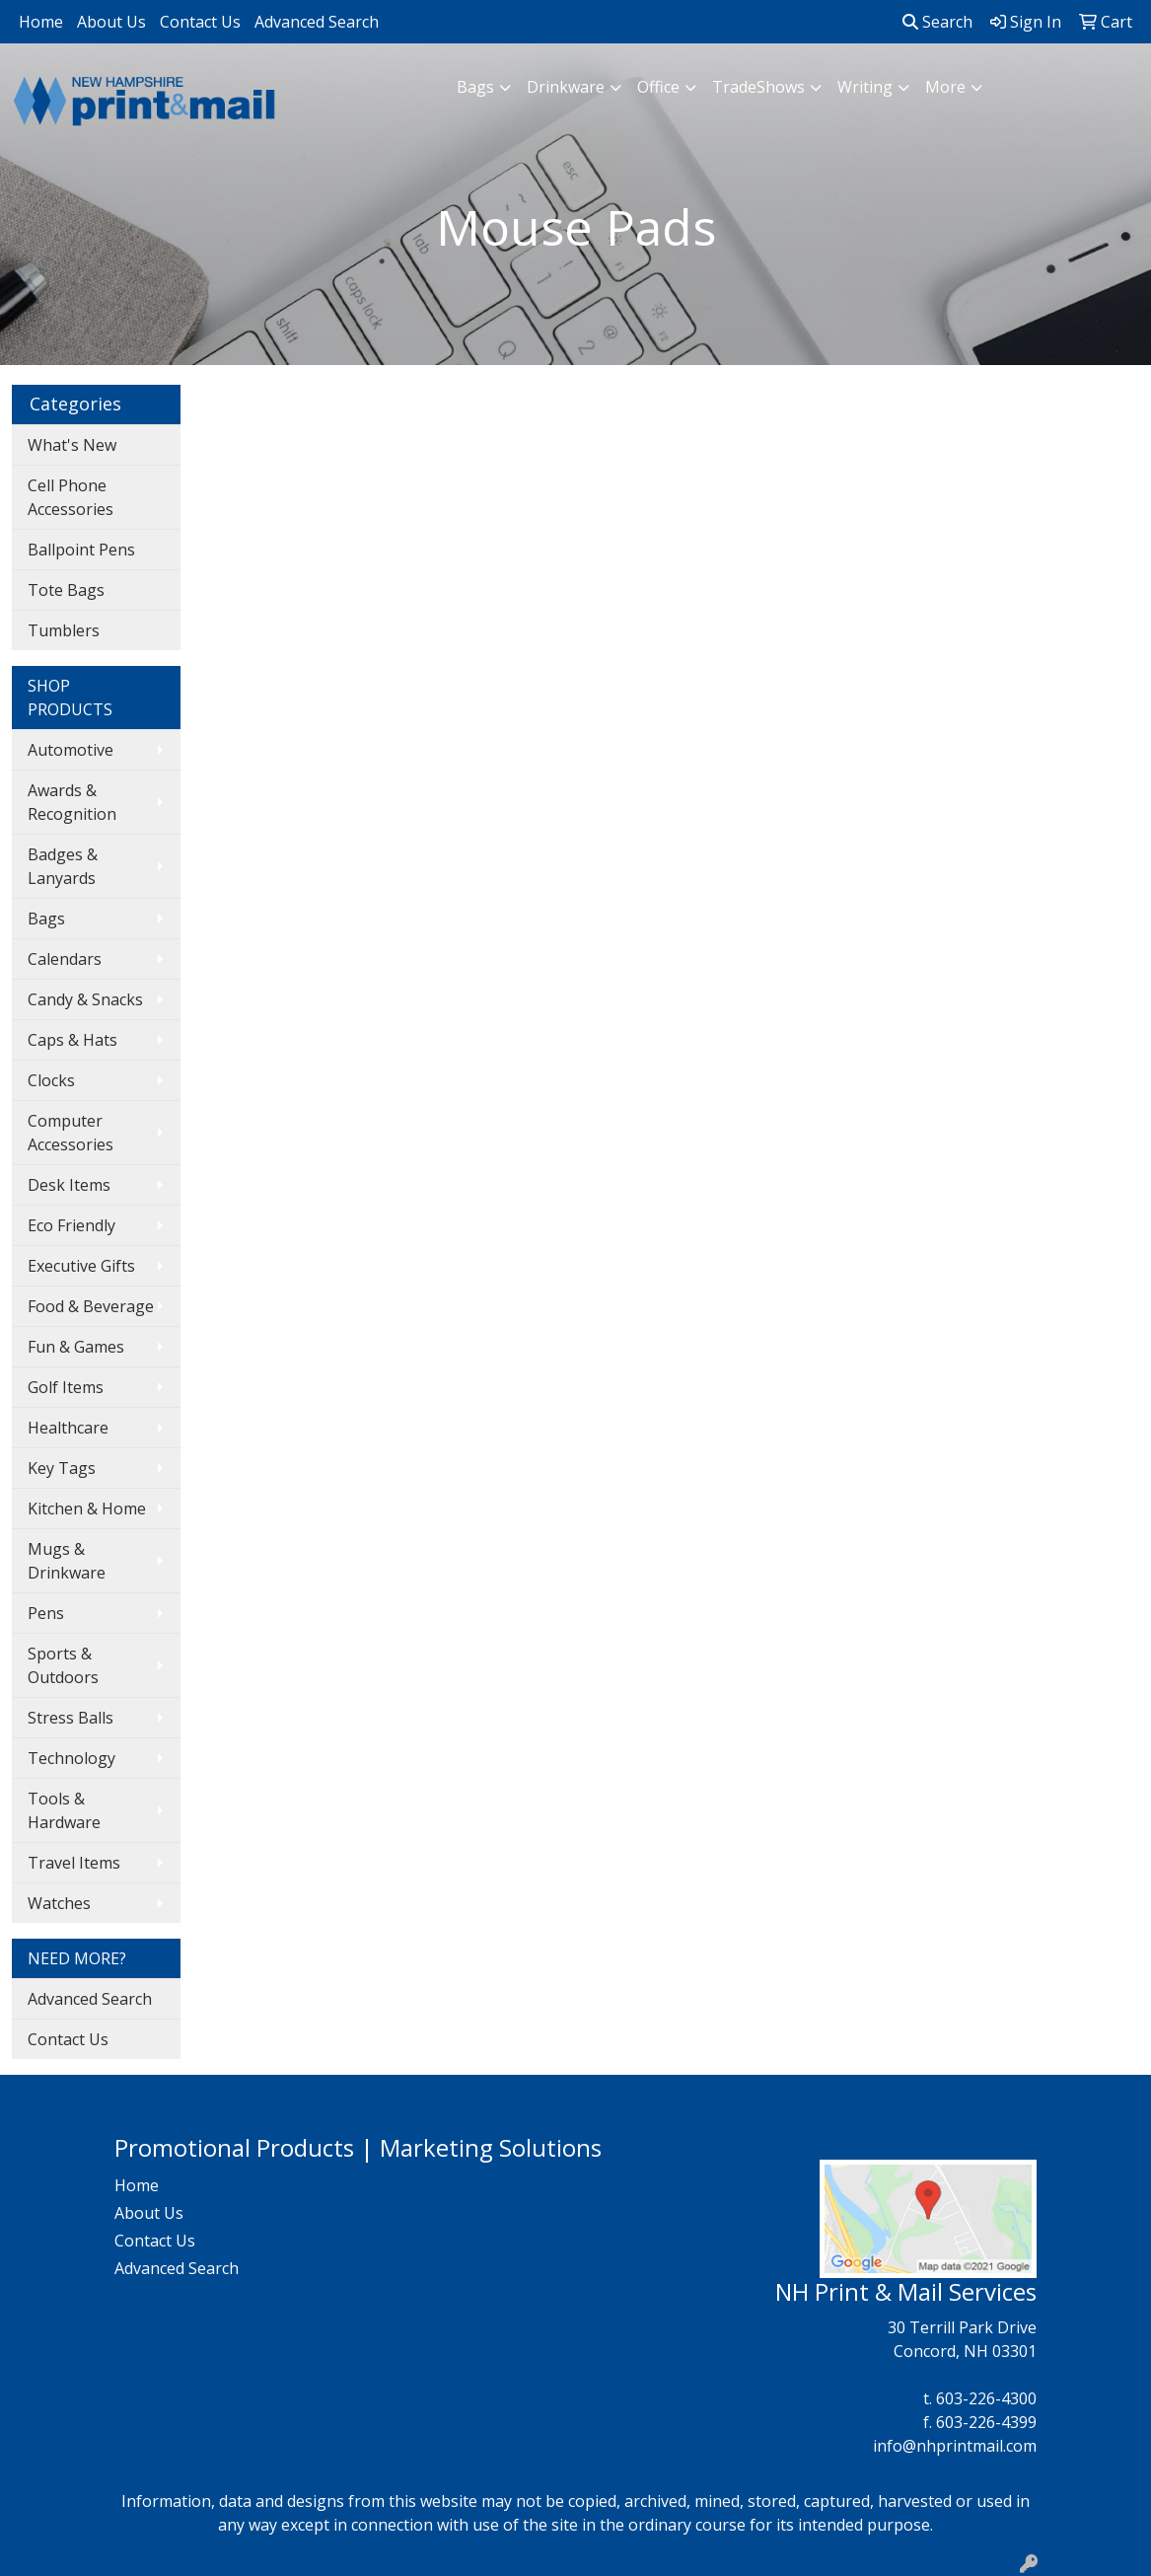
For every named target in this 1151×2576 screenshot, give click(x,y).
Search (937, 22)
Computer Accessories (70, 1132)
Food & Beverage (91, 1306)
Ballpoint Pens (81, 549)
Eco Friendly (71, 1225)
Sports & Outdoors (63, 1665)
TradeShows (758, 87)
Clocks (51, 1080)
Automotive (70, 750)
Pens (46, 1613)
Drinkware (566, 87)
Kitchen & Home (87, 1508)
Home (41, 22)
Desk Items (69, 1185)
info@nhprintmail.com (955, 2446)
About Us (111, 22)
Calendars (65, 959)
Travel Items (74, 1863)
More (945, 87)
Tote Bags (66, 590)
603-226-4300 (986, 2398)
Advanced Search (316, 22)
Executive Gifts (81, 1266)
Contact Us (200, 22)
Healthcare (68, 1427)
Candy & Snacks (85, 999)
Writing (865, 87)
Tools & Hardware (64, 1810)
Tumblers (64, 630)
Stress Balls (70, 1718)
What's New (72, 445)
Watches (59, 1903)
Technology (71, 1758)
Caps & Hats (72, 1040)
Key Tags (62, 1468)
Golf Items (66, 1387)
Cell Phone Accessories (70, 497)
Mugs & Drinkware (67, 1560)
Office (658, 87)
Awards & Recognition (72, 802)
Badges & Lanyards (63, 866)
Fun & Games (76, 1347)
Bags (475, 87)
